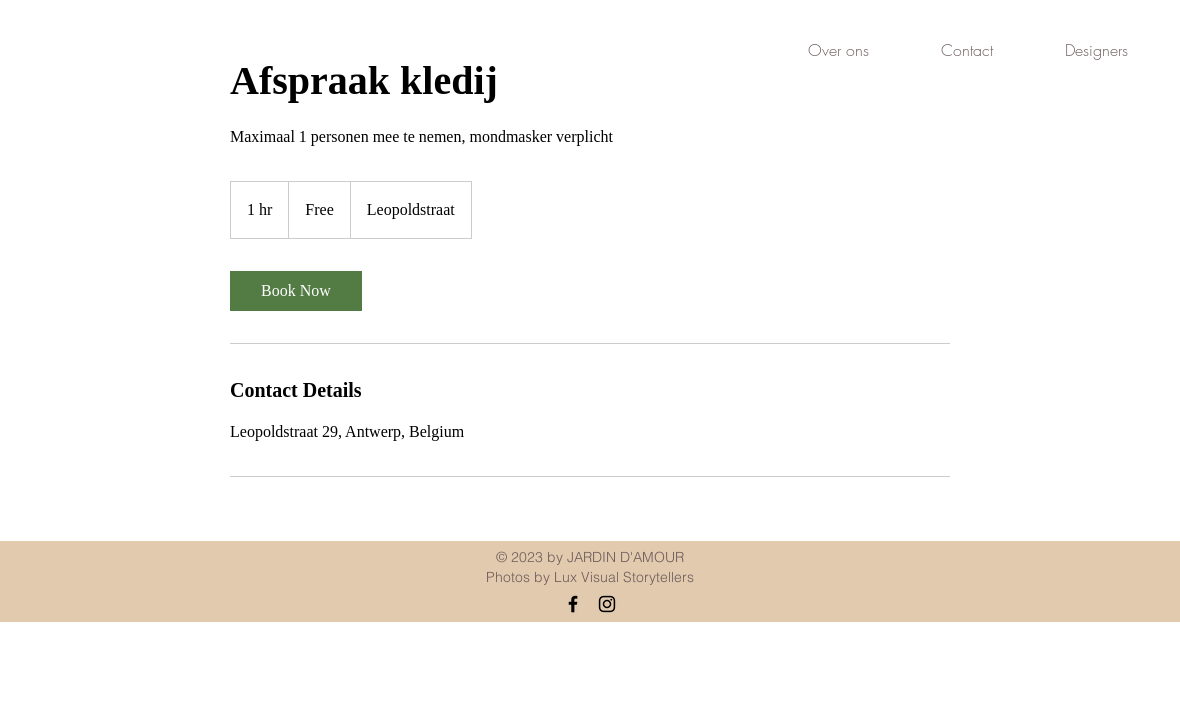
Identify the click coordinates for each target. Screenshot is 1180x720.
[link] (296, 291)
